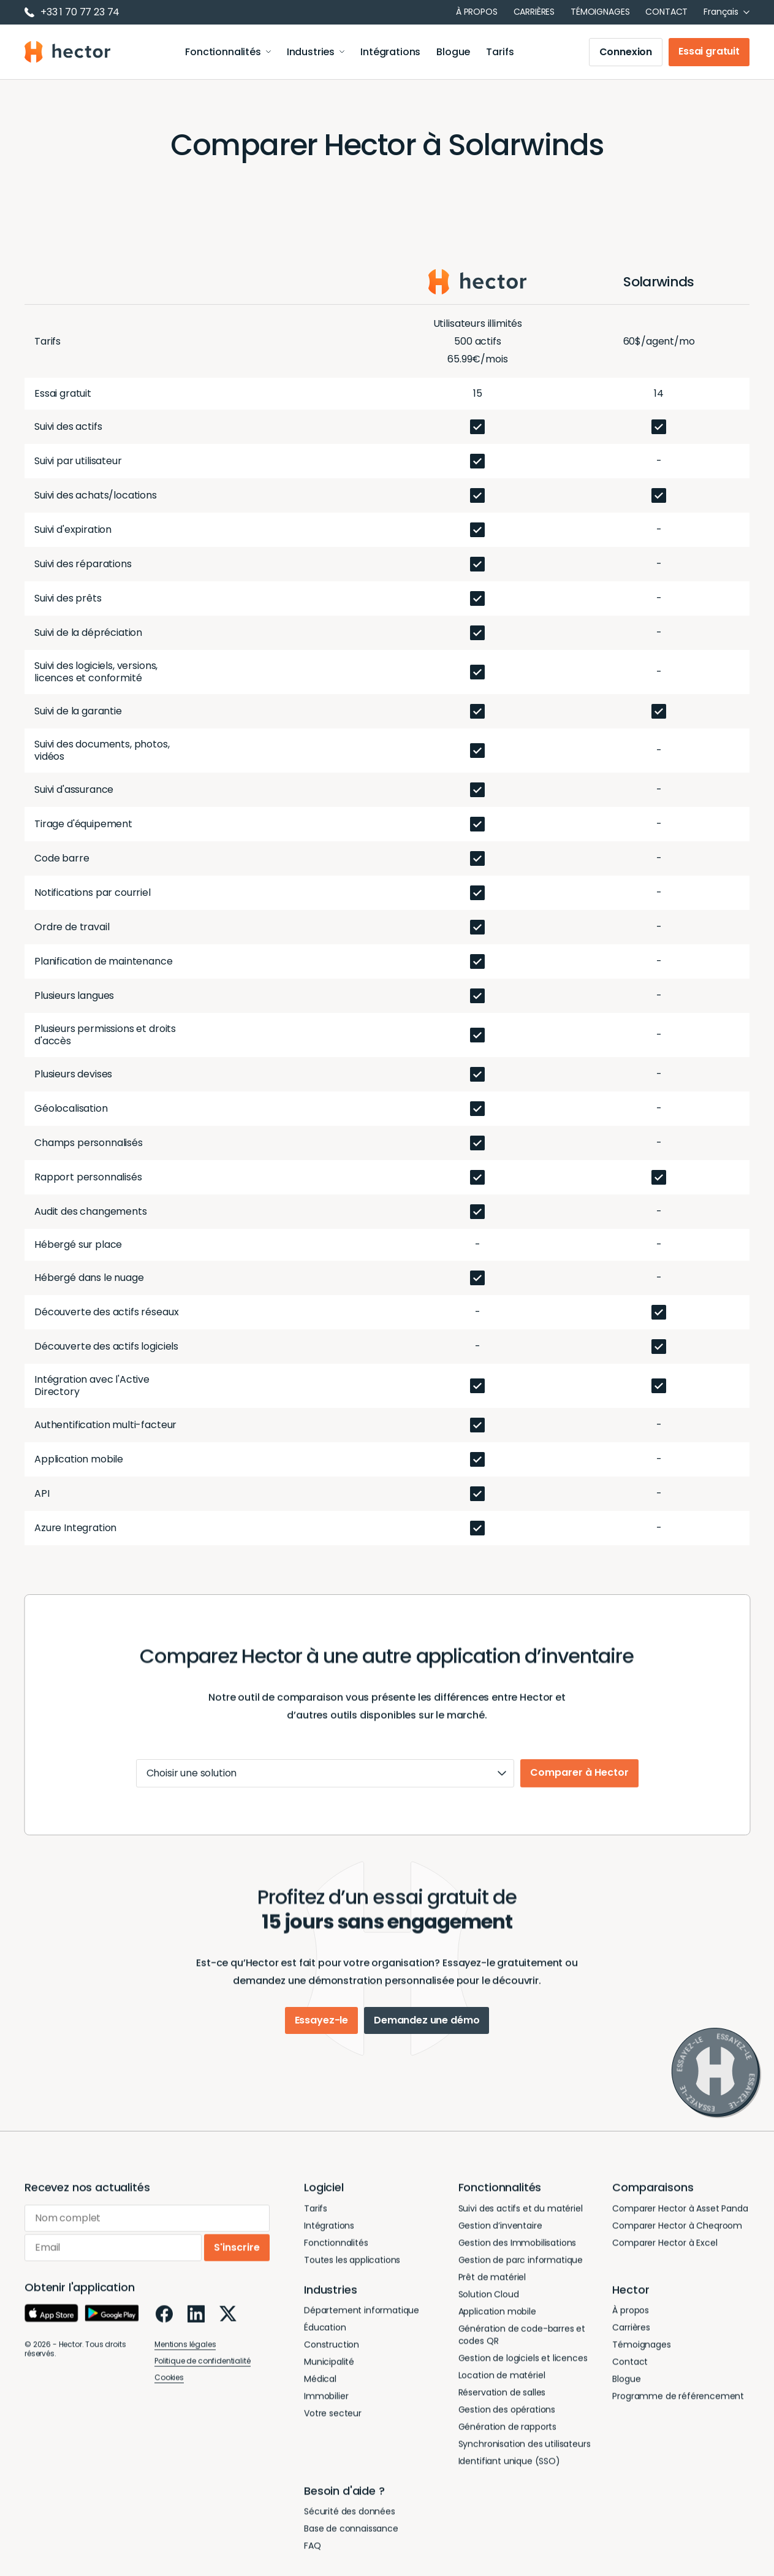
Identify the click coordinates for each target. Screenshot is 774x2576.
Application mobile (497, 2324)
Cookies (169, 2390)
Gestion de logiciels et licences (523, 2370)
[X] (228, 2326)
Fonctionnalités (228, 52)
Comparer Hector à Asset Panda (680, 2221)
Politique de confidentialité (202, 2373)
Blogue (453, 52)
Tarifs (500, 52)
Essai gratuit (709, 51)
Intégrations (390, 52)
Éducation (325, 2340)
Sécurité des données (349, 2524)
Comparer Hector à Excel (664, 2255)
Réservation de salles (502, 2405)
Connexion (626, 52)
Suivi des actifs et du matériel (520, 2221)
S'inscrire (237, 2260)
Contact (666, 12)
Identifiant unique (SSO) (509, 2473)
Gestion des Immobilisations (517, 2255)
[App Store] (51, 2326)
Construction (331, 2357)
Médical (320, 2391)
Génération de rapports (507, 2439)
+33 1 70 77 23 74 (72, 12)
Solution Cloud (488, 2307)
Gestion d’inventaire (500, 2238)
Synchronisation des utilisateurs (524, 2456)
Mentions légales (185, 2357)
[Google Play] (111, 2325)
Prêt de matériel (492, 2290)
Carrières (534, 12)
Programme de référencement (678, 2408)
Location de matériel (501, 2388)
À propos (477, 12)
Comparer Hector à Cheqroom (677, 2238)
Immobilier (326, 2408)
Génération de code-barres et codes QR (522, 2347)
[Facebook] (164, 2326)
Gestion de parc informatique (520, 2272)
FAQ (312, 2558)
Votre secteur (333, 2426)
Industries (315, 52)
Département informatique (361, 2323)
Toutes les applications (352, 2272)
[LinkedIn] (196, 2326)
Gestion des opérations (506, 2422)
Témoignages (600, 12)
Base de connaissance (351, 2541)
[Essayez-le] (715, 2072)
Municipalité (329, 2374)
